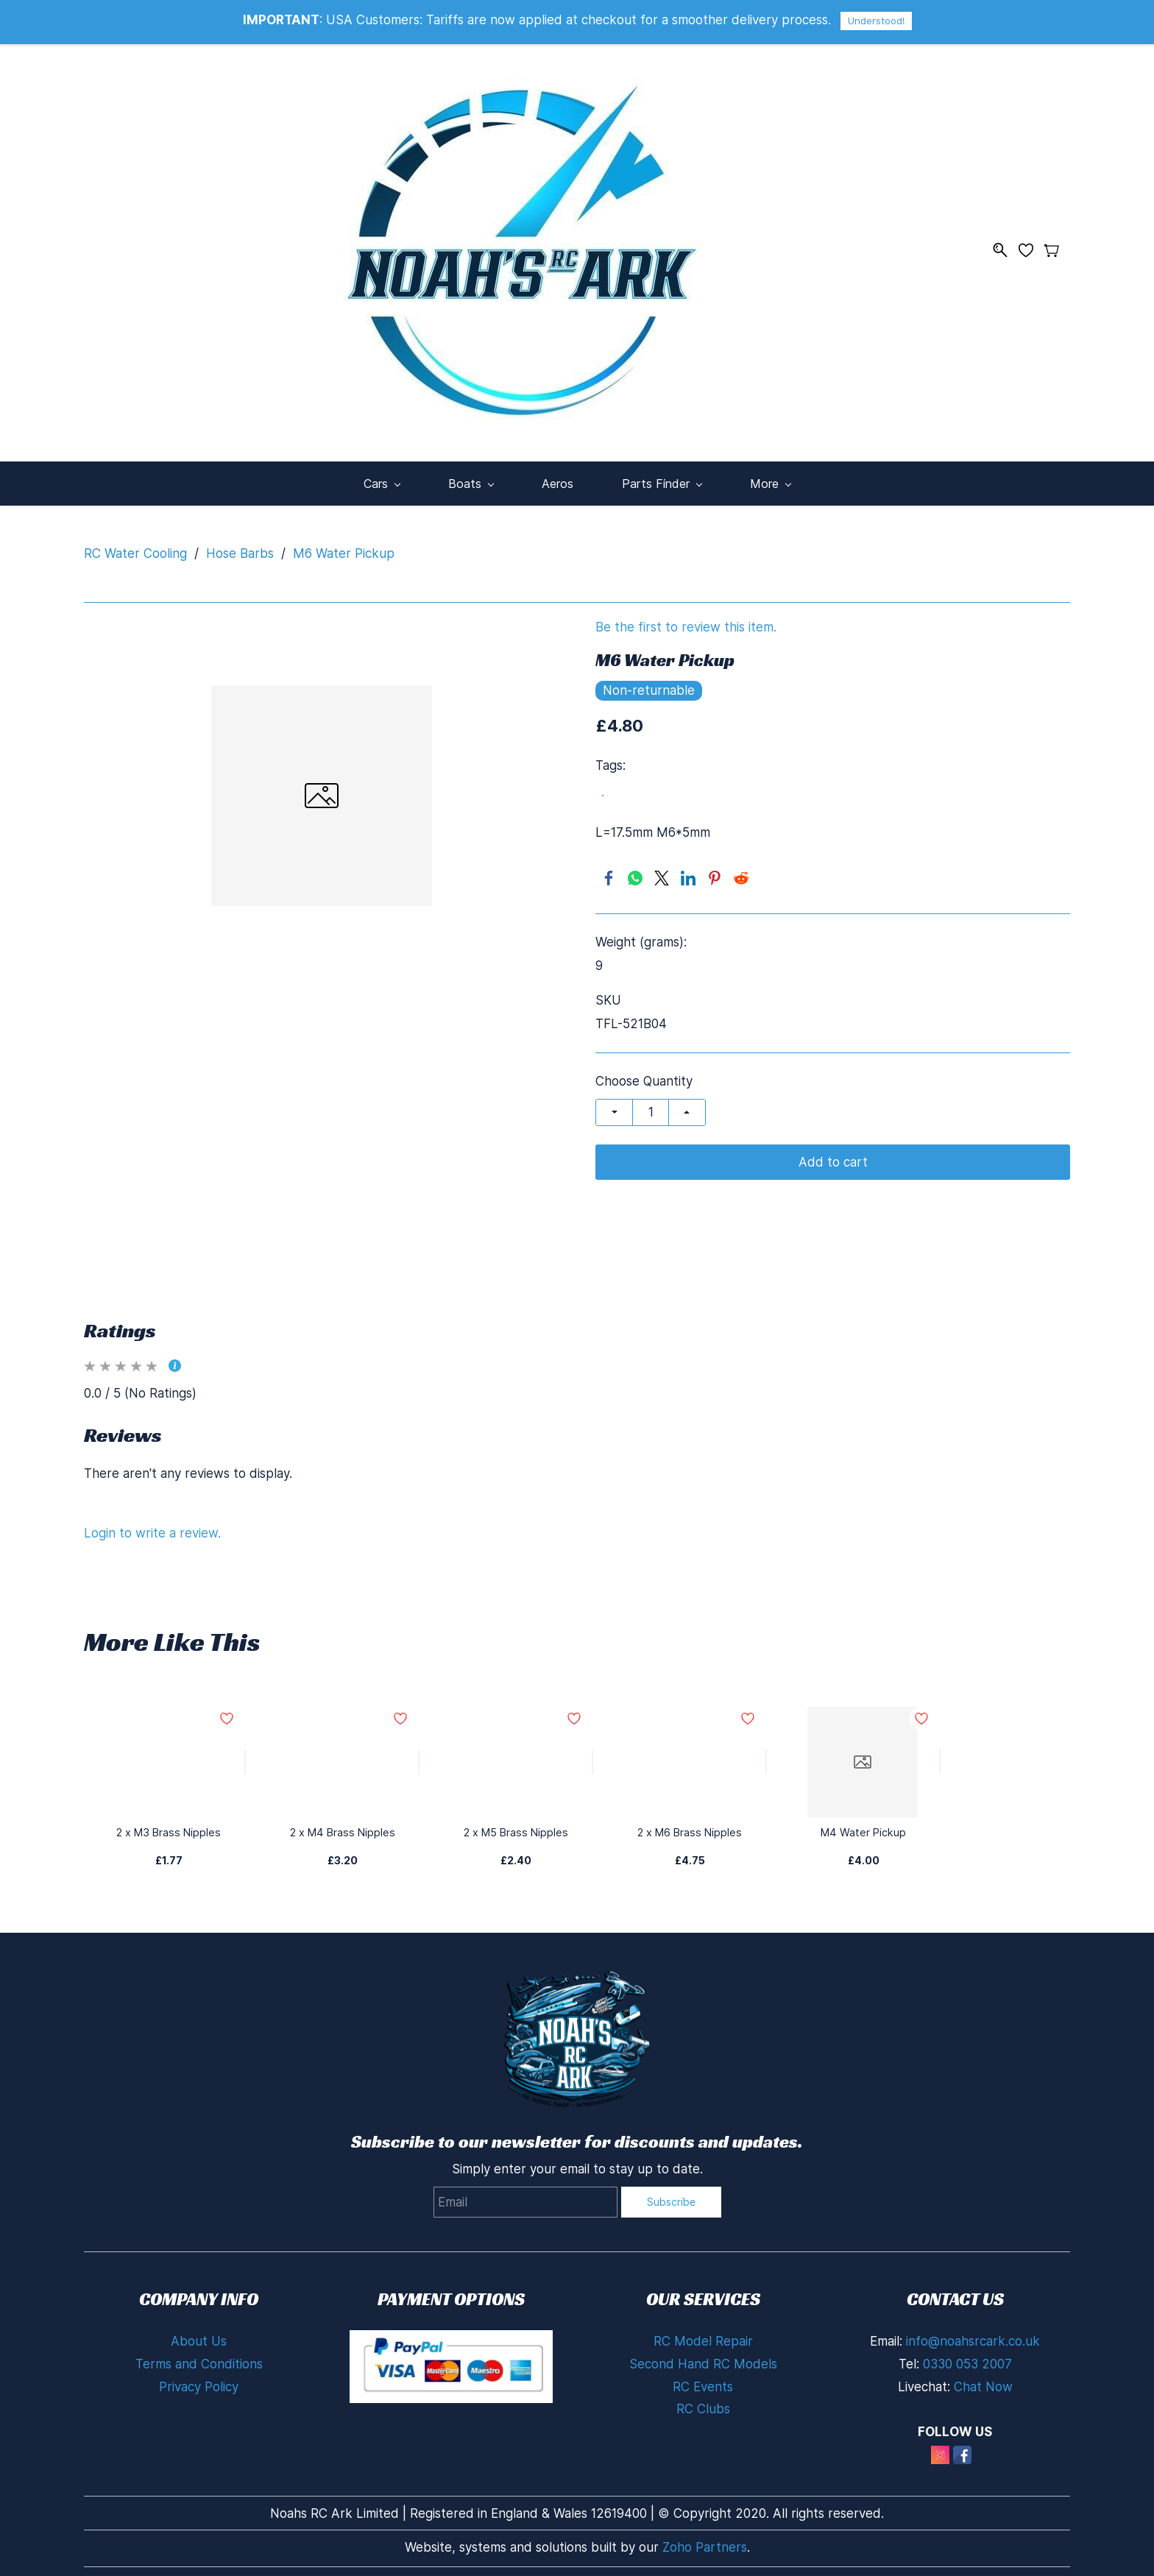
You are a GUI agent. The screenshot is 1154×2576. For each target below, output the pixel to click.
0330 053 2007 (967, 2356)
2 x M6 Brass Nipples (689, 1825)
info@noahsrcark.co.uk (973, 2333)
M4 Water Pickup (863, 1825)
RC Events (703, 2379)
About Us (199, 2333)
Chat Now (983, 2379)
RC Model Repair (703, 2333)
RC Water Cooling (135, 546)
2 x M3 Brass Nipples (168, 1825)
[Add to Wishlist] (245, 1754)
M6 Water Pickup (343, 546)
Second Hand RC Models (703, 2356)
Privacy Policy (198, 2379)
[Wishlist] (1031, 247)
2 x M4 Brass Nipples (342, 1825)
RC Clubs (703, 2401)
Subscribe (671, 2194)
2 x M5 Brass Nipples (516, 1825)
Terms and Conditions (199, 2356)
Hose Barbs (240, 546)
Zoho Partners (704, 2540)
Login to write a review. (152, 1525)
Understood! (876, 20)
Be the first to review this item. (685, 620)
